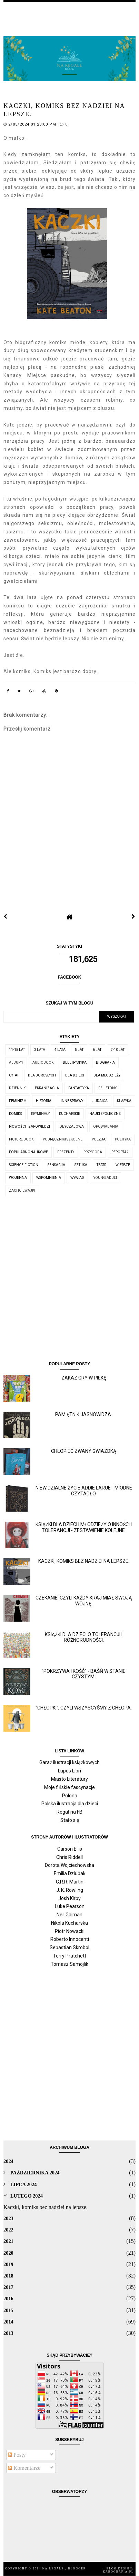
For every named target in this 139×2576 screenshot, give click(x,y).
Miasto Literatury (69, 1779)
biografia (105, 1062)
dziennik (17, 1088)
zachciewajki (22, 1190)
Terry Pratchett (69, 1956)
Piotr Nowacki (70, 1931)
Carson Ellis (69, 1849)
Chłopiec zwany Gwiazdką (83, 1451)
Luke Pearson (70, 1906)
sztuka (81, 1165)
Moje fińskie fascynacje (69, 1787)
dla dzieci (74, 1075)
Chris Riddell (69, 1857)
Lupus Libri (69, 1770)
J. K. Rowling (69, 1890)
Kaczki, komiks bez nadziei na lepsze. (83, 1561)
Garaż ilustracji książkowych (69, 1762)
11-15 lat (17, 1050)
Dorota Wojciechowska (69, 1865)
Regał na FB (69, 1812)
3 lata (39, 1050)
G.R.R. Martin (69, 1882)
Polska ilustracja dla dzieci (69, 1803)
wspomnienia (48, 1178)
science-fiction (23, 1165)
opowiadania (105, 1126)
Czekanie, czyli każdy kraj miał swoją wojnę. (84, 1600)
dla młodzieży (106, 1075)
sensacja (56, 1165)
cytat (14, 1075)
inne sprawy (72, 1101)
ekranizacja (47, 1088)
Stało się (69, 1820)
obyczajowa (71, 1126)
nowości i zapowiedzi (29, 1126)
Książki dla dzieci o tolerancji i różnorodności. (83, 1637)
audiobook (42, 1062)
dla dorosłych (42, 1075)
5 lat (79, 1050)
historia (43, 1101)
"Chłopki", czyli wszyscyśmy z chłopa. (84, 1708)
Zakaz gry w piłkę (83, 1378)
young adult (105, 1178)
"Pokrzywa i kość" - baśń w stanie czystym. (84, 1674)
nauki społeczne (105, 1114)
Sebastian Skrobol (69, 1947)
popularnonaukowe (28, 1152)
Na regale (54, 2568)
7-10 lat (118, 1050)
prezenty (65, 1152)
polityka (123, 1139)
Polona (69, 1795)
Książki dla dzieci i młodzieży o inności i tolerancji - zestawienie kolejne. (84, 1527)
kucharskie (69, 1114)
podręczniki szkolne (62, 1139)
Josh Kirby (69, 1898)
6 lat (97, 1050)
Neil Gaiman (69, 1914)
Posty (17, 2455)
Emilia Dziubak (70, 1873)
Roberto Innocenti (69, 1939)
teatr (101, 1165)
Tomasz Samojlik (69, 1964)
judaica (100, 1101)
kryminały (40, 1114)
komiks (15, 1114)
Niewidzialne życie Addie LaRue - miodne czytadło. (84, 1490)
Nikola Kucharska (69, 1923)
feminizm (18, 1101)
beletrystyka (75, 1062)
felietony (107, 1088)
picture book (21, 1139)
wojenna (18, 1178)
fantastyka (78, 1088)
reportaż (120, 1152)
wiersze (123, 1165)
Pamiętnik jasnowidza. (83, 1414)
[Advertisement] (69, 1281)
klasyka (124, 1101)
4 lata (60, 1050)
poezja (99, 1139)
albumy (16, 1062)
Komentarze (24, 2468)
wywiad (77, 1178)
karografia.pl (118, 2571)
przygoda (92, 1152)
